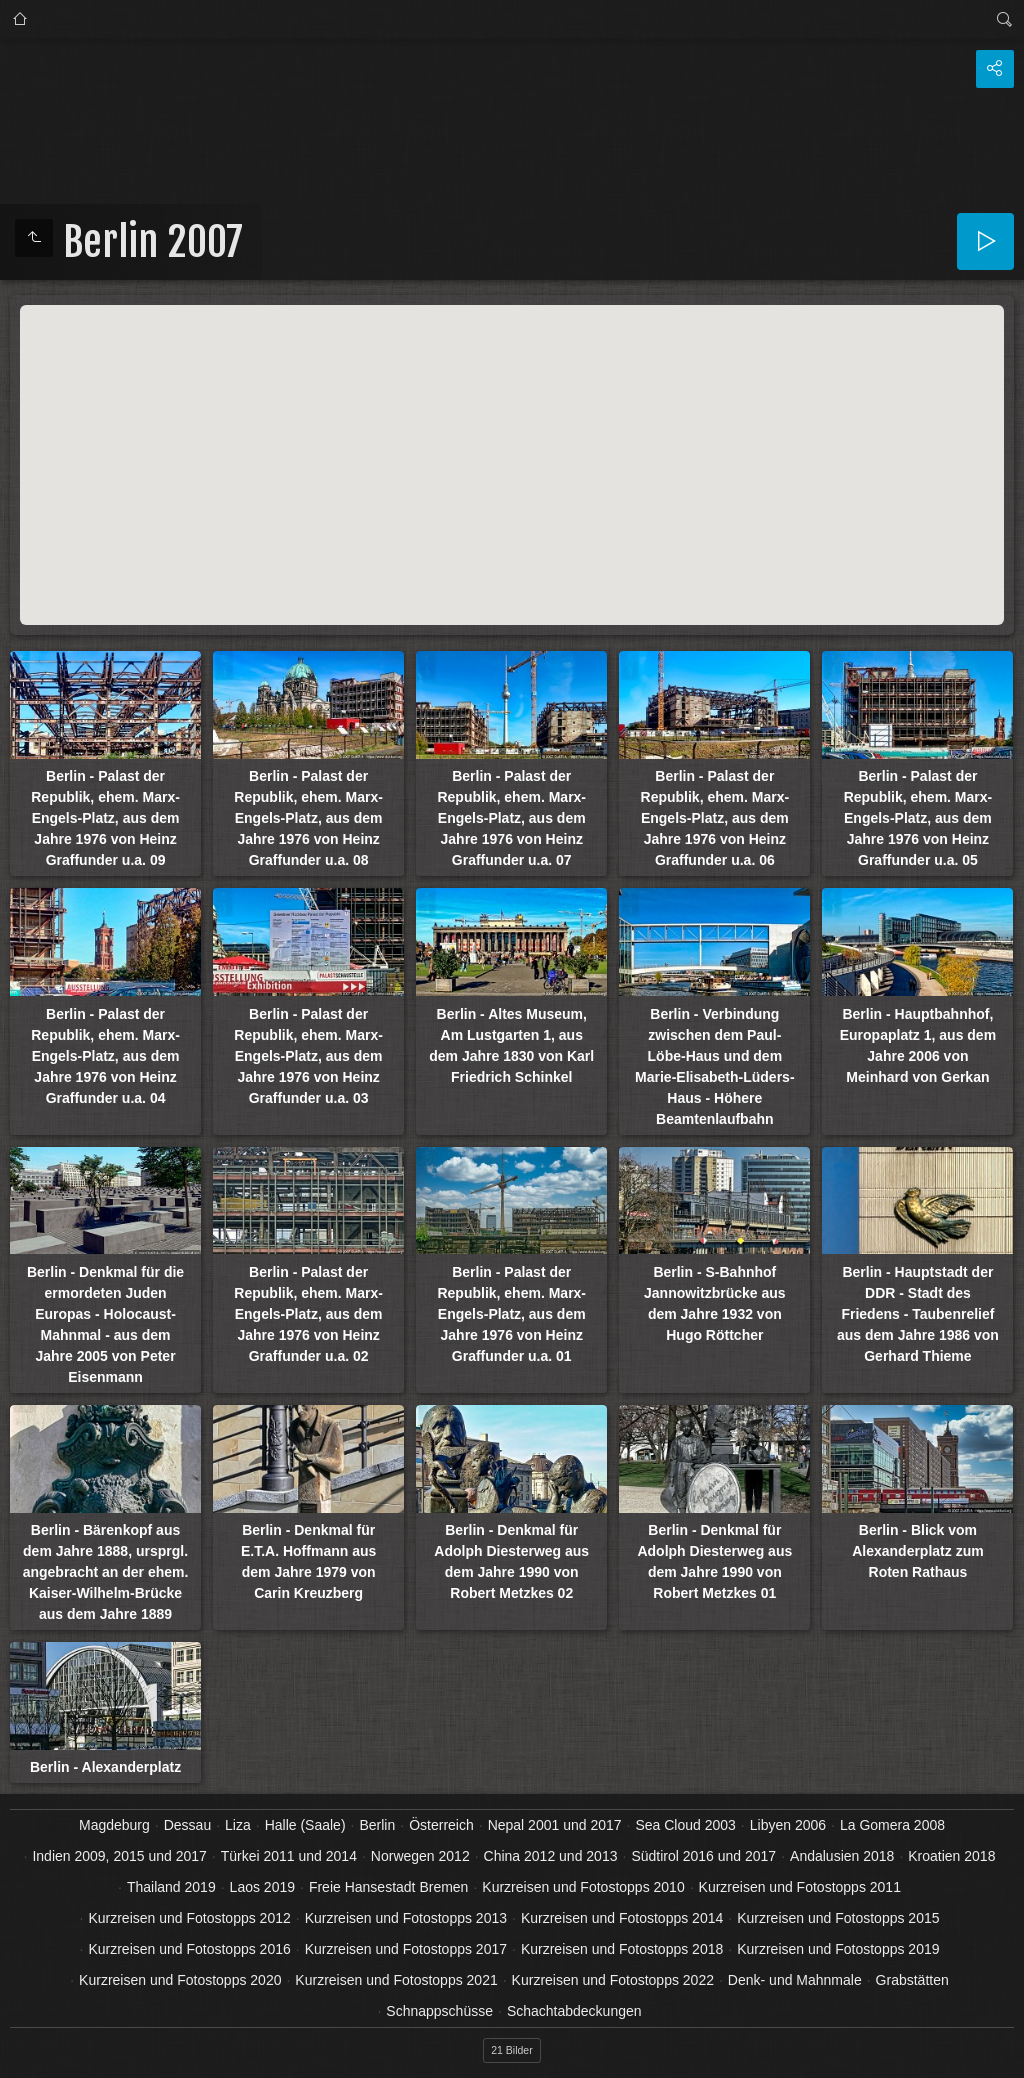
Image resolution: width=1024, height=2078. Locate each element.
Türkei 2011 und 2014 (289, 1856)
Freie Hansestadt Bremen (389, 1887)
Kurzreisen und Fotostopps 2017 (406, 1949)
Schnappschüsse (439, 2011)
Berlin (377, 1825)
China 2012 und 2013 (551, 1856)
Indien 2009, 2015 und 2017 (119, 1856)
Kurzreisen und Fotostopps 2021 (396, 1980)
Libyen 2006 (788, 1825)
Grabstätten (912, 1980)
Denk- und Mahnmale (795, 1980)
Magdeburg (114, 1825)
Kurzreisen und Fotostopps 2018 (622, 1949)
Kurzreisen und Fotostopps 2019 (838, 1949)
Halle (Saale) (305, 1825)
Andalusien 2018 (842, 1856)
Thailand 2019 (171, 1887)
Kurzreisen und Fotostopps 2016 (189, 1949)
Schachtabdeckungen (574, 2011)
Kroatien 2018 (951, 1856)
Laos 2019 (262, 1887)
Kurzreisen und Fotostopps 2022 (613, 1980)
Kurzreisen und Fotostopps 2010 (583, 1887)
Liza (238, 1825)
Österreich (441, 1825)
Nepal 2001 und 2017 (555, 1825)
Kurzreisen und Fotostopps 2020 (180, 1980)
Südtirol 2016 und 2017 (703, 1856)
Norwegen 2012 (420, 1856)
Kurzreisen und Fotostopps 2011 (800, 1887)
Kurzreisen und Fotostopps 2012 (189, 1918)
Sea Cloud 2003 (685, 1825)
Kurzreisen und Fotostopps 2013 (406, 1918)
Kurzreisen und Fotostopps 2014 (622, 1918)
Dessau (187, 1825)
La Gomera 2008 (892, 1825)
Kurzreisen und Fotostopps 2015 (838, 1918)
